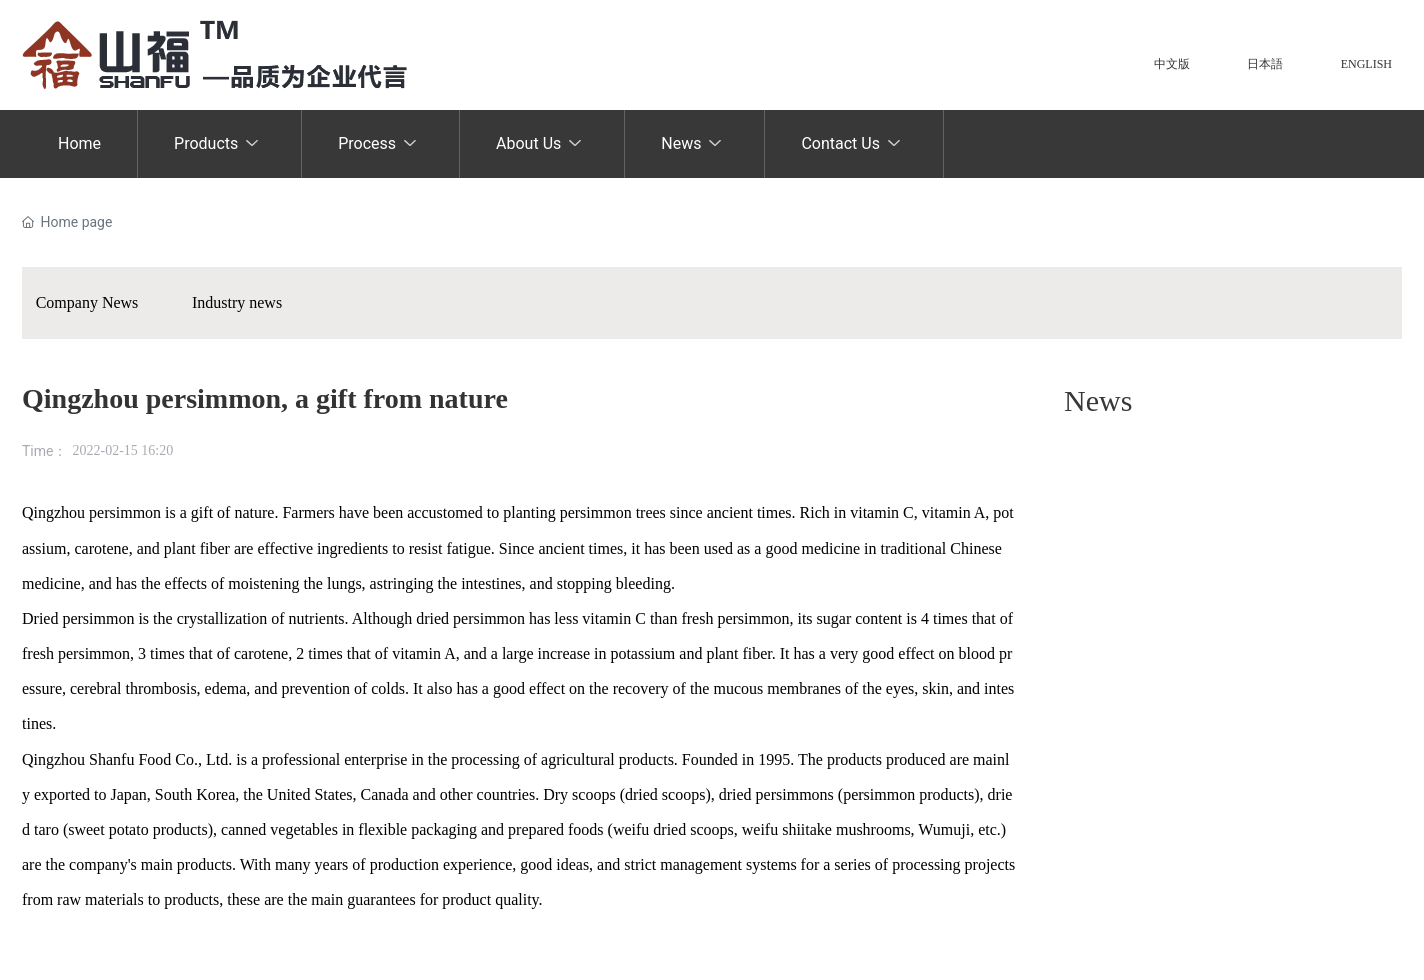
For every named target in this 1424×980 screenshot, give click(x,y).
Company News (87, 302)
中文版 (1172, 64)
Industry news (237, 302)
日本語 (1265, 64)
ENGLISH (1366, 64)
